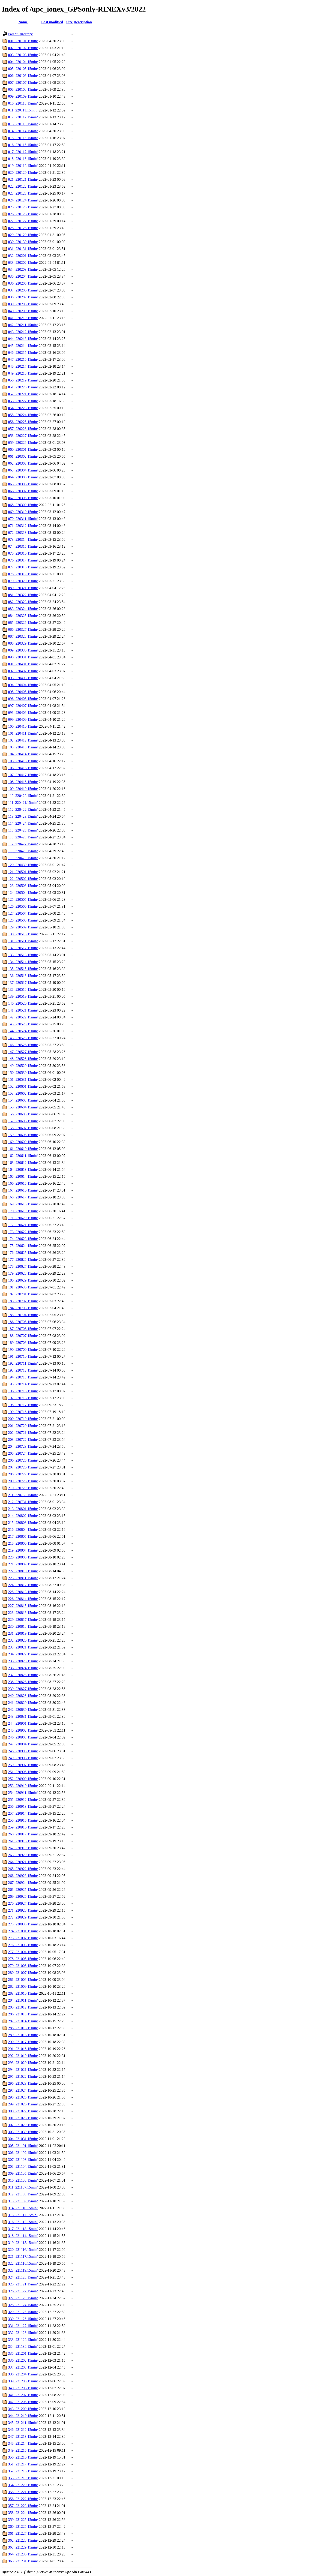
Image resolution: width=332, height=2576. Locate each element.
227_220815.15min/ (23, 1606)
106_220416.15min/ (23, 768)
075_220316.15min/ (23, 553)
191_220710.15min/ (23, 1356)
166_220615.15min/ (23, 1183)
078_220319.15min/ (23, 574)
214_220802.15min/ (23, 1516)
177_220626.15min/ (23, 1259)
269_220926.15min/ (23, 1896)
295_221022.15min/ (23, 2076)
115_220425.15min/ (23, 830)
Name (23, 22)
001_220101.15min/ (23, 41)
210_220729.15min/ (23, 1488)
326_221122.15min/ (23, 2291)
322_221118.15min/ (23, 2263)
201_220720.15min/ (23, 1426)
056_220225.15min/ (23, 422)
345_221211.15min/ (23, 2423)
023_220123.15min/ (23, 193)
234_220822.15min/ (23, 1654)
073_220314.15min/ (23, 539)
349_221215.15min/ (23, 2450)
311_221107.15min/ (23, 2187)
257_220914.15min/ (23, 1813)
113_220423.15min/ (23, 816)
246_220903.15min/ (23, 1737)
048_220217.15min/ (23, 366)
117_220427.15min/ (23, 844)
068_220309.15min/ (23, 505)
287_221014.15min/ (23, 2021)
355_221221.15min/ (23, 2492)
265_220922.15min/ (23, 1869)
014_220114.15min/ (23, 131)
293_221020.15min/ (23, 2063)
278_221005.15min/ (23, 1959)
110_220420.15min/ (23, 796)
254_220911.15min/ (23, 1793)
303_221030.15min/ (23, 2132)
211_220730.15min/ (23, 1495)
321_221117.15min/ (23, 2256)
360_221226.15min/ (23, 2526)
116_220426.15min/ (23, 837)
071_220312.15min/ (23, 526)
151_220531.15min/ (23, 1079)
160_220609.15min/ (23, 1142)
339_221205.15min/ (23, 2381)
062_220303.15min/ (23, 463)
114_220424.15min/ (23, 823)
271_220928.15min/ (23, 1910)
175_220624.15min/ (23, 1246)
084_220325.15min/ (23, 616)
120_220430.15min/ (23, 865)
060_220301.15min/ (23, 449)
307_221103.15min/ (23, 2160)
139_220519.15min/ (23, 996)
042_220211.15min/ (23, 325)
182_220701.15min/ (23, 1294)
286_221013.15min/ (23, 2014)
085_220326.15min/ (23, 622)
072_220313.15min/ (23, 532)
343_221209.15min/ (23, 2409)
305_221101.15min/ (23, 2146)
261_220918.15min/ (23, 1841)
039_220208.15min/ (23, 304)
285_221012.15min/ (23, 2007)
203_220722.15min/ (23, 1439)
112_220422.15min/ (23, 809)
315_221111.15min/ (23, 2215)
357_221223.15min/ (23, 2506)
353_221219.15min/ (23, 2478)
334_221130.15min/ (23, 2346)
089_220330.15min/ (23, 650)
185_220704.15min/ (23, 1315)
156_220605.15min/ (23, 1114)
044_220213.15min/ (23, 339)
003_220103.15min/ (23, 55)
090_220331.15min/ (23, 657)
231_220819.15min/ (23, 1633)
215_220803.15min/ (23, 1523)
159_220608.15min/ (23, 1135)
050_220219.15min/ (23, 380)
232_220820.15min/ (23, 1640)
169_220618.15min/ (23, 1204)
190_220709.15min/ (23, 1349)
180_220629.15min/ (23, 1280)
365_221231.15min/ (23, 2561)
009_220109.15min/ (23, 96)
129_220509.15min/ (23, 927)
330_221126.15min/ (23, 2319)
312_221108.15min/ (23, 2194)
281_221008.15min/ (23, 1980)
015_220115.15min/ (23, 138)
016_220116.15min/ (23, 145)
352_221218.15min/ (23, 2471)
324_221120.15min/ (23, 2277)
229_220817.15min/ (23, 1619)
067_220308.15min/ (23, 498)
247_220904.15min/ (23, 1744)
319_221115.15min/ (23, 2243)
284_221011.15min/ (23, 2000)
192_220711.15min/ (23, 1363)
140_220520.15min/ (23, 1003)
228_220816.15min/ (23, 1613)
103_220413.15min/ (23, 747)
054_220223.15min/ (23, 408)
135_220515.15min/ (23, 969)
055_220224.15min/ (23, 415)
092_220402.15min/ (23, 671)
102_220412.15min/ (23, 740)
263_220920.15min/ (23, 1855)
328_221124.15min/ (23, 2305)
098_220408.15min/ (23, 713)
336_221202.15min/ (23, 2360)
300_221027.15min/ (23, 2111)
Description (83, 22)
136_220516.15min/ (23, 976)
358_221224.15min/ (23, 2513)
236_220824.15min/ (23, 1668)
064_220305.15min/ (23, 477)
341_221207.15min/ (23, 2395)
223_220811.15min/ (23, 1578)
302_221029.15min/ (23, 2125)
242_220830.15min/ (23, 1709)
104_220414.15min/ (23, 754)
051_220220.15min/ (23, 387)
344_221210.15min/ (23, 2416)
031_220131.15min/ (23, 249)
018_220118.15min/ (23, 159)
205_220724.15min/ (23, 1453)
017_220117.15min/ (23, 152)
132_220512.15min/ (23, 948)
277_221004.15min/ (23, 1952)
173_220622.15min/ (23, 1232)
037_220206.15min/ (23, 290)
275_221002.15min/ (23, 1938)
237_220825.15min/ (23, 1675)
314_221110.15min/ (23, 2208)
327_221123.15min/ (23, 2298)
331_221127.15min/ (23, 2326)
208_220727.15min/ (23, 1474)
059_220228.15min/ (23, 442)
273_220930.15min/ (23, 1924)
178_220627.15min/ (23, 1266)
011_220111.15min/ (23, 110)
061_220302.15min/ (23, 456)
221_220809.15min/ (23, 1564)
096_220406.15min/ (23, 699)
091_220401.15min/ (23, 664)
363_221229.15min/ (23, 2547)
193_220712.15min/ (23, 1370)
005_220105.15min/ (23, 69)
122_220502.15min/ (23, 879)
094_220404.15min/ (23, 685)
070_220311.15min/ (23, 519)
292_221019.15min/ (23, 2056)
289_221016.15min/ (23, 2035)
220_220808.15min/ (23, 1557)
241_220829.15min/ (23, 1703)
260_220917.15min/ (23, 1834)
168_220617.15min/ (23, 1197)
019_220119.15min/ (23, 166)
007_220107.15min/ (23, 82)
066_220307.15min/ (23, 491)
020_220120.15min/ (23, 172)
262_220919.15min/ (23, 1848)
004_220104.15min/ (23, 62)
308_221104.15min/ (23, 2166)
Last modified (52, 22)
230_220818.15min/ (23, 1626)
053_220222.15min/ (23, 401)
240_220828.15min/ (23, 1696)
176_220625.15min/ (23, 1253)
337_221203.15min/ (23, 2367)
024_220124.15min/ (23, 200)
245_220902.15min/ (23, 1730)
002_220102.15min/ (23, 48)
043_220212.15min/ (23, 332)
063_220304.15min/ (23, 470)
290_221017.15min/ (23, 2042)
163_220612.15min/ (23, 1163)
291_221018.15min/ (23, 2049)
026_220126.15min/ (23, 214)
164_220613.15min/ (23, 1169)
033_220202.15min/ (23, 262)
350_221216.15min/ (23, 2457)
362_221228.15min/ (23, 2540)
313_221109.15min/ (23, 2201)
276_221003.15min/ (23, 1945)
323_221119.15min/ (23, 2270)
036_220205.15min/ (23, 283)
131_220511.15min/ (23, 941)
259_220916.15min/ (23, 1827)
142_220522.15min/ (23, 1017)
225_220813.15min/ (23, 1592)
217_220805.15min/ (23, 1536)
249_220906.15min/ (23, 1758)
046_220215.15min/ (23, 352)
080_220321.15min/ (23, 588)
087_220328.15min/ (23, 636)
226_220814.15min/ (23, 1599)
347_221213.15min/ (23, 2436)
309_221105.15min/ (23, 2173)
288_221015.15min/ (23, 2028)
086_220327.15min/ (23, 629)
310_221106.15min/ (23, 2180)
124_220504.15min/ (23, 893)
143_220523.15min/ (23, 1024)
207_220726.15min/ (23, 1467)
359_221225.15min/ (23, 2520)
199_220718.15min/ (23, 1412)
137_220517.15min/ (23, 983)
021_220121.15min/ (23, 179)
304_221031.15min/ (23, 2139)
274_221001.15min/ (23, 1931)
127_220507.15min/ (23, 913)
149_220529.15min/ (23, 1066)
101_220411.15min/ (23, 733)
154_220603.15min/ (23, 1100)
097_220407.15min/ (23, 706)
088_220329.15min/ (23, 643)
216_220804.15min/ (23, 1529)
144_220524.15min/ (23, 1031)
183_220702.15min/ (23, 1301)
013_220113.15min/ (23, 124)
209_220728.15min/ (23, 1481)
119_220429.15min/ (23, 858)
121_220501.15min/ (23, 872)
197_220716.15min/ (23, 1398)
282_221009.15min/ (23, 1986)
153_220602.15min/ (23, 1093)
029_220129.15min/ (23, 235)
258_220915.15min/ (23, 1820)
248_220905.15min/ (23, 1751)
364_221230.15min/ (23, 2554)
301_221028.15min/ (23, 2118)
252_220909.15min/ (23, 1779)
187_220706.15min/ (23, 1329)
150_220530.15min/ (23, 1073)
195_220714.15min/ (23, 1384)
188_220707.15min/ (23, 1336)
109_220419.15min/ (23, 789)
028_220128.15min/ (23, 228)
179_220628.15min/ (23, 1273)
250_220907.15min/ (23, 1765)
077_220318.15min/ (23, 567)
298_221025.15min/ (23, 2097)
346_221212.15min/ (23, 2430)
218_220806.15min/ (23, 1543)
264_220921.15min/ (23, 1862)
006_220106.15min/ (23, 76)
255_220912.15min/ (23, 1799)
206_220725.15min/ (23, 1460)
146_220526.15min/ (23, 1045)
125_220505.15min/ (23, 899)
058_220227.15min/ (23, 436)
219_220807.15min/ (23, 1550)
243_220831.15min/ (23, 1716)
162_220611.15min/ (23, 1156)
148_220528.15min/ (23, 1059)
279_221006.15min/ (23, 1966)
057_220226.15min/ (23, 429)
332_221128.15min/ (23, 2333)
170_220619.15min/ (23, 1211)
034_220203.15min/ (23, 269)
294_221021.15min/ (23, 2070)
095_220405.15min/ (23, 692)
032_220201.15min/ (23, 256)
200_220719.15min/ (23, 1419)
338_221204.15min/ (23, 2374)
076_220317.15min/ (23, 560)
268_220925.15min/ (23, 1889)
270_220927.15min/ (23, 1903)
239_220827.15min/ (23, 1689)
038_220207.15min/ (23, 297)
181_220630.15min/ (23, 1287)
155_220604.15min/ (23, 1107)
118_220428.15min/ (23, 851)
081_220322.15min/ (23, 595)
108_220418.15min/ (23, 782)
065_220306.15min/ (23, 484)
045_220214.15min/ (23, 346)
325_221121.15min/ (23, 2284)
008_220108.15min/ (23, 89)
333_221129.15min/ (23, 2340)
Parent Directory (20, 34)
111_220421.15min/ (23, 803)
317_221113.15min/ (23, 2229)
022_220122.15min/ (23, 186)
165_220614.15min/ (23, 1176)
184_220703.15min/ (23, 1308)
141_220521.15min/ (23, 1010)
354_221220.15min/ (23, 2485)
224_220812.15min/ (23, 1585)
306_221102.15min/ (23, 2153)
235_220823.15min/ (23, 1661)
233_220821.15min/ (23, 1647)
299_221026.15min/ (23, 2104)
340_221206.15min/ (23, 2388)
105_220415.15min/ (23, 761)
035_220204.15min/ (23, 276)
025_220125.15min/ (23, 207)
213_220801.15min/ (23, 1509)
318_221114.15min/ (23, 2236)
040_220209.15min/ (23, 311)
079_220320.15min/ (23, 581)
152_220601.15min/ (23, 1086)
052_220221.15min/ (23, 394)
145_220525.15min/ (23, 1038)
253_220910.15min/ (23, 1786)
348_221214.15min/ (23, 2443)
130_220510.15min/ (23, 934)
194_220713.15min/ (23, 1377)
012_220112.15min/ (23, 117)
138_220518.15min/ (23, 989)
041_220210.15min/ (23, 318)
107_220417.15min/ (23, 775)
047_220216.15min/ (23, 359)
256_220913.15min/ (23, 1806)
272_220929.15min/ (23, 1917)
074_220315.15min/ (23, 546)
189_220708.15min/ (23, 1343)
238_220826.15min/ (23, 1682)
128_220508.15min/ (23, 920)
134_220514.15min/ (23, 962)
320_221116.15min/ (23, 2250)
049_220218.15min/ (23, 373)
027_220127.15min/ (23, 221)
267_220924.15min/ (23, 1883)
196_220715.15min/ (23, 1391)
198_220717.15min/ (23, 1405)
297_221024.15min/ (23, 2090)
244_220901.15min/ (23, 1723)
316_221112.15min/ (23, 2222)
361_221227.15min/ (23, 2533)
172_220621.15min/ (23, 1225)
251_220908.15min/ (23, 1772)
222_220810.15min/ (23, 1571)
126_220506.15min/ (23, 906)
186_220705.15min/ (23, 1322)
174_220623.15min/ (23, 1239)
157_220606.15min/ (23, 1121)
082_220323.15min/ (23, 602)
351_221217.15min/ (23, 2464)
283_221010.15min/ (23, 1993)
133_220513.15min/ (23, 955)
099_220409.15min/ (23, 719)
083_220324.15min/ (23, 609)
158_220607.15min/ (23, 1128)
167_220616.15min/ (23, 1190)
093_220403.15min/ (23, 678)
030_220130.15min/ (23, 242)
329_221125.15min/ (23, 2312)
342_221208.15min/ (23, 2402)
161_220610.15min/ (23, 1149)
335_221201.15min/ (23, 2353)
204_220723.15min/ (23, 1446)
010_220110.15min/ (23, 103)
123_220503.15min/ (23, 886)
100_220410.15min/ (23, 726)
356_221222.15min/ (23, 2499)
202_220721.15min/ (23, 1433)
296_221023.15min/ (23, 2083)
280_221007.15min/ (23, 1973)
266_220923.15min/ (23, 1876)
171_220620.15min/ (23, 1218)
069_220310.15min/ (23, 512)
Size (69, 22)
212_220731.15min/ (23, 1502)
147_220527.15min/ (23, 1052)
